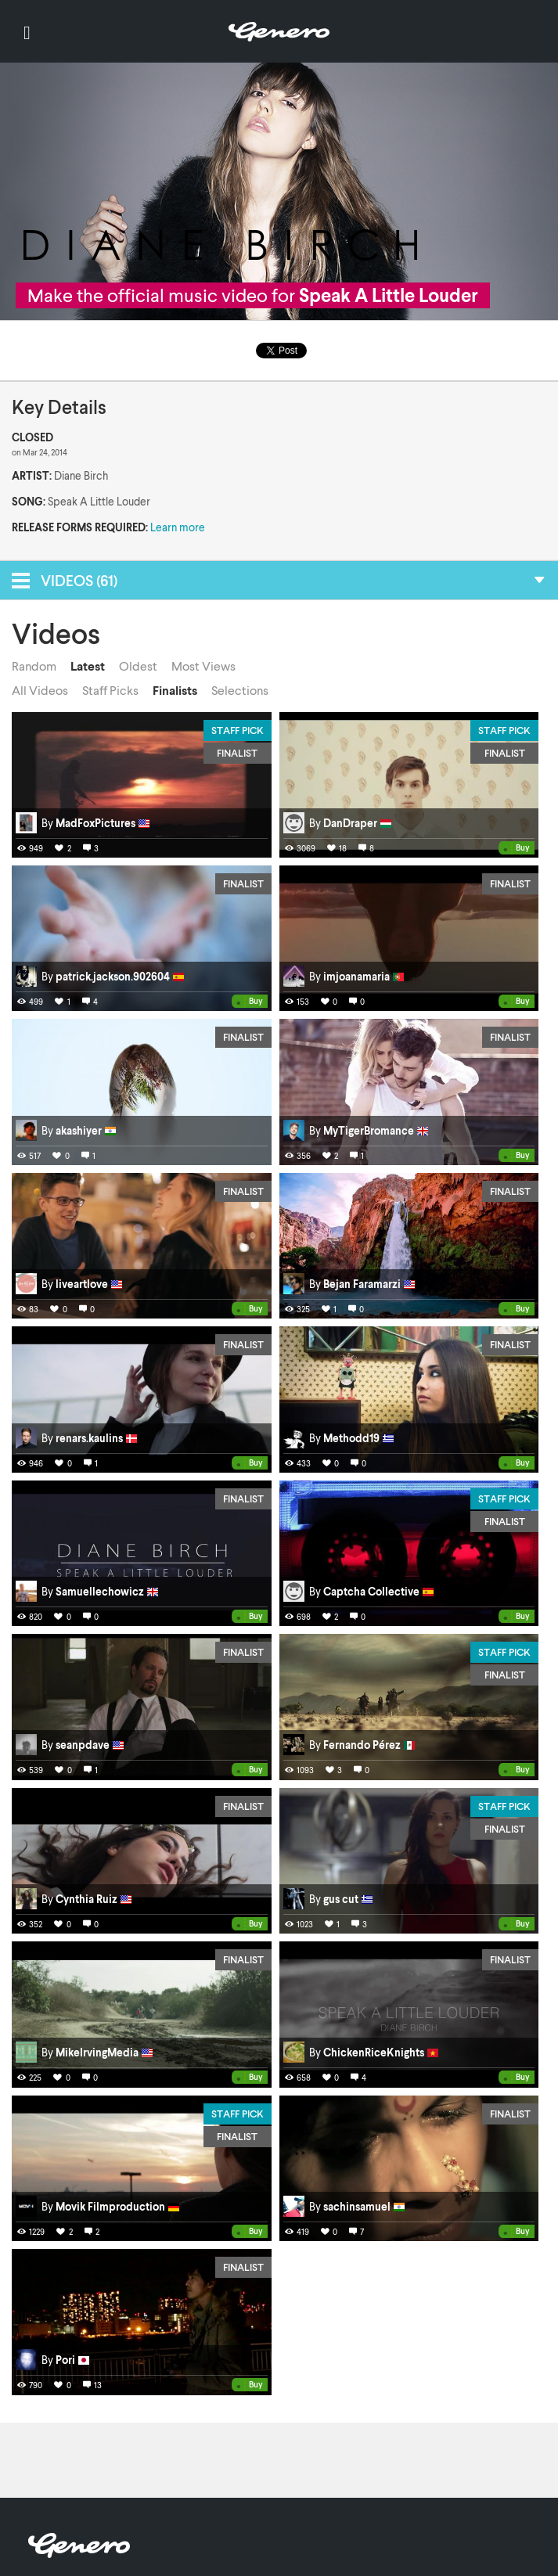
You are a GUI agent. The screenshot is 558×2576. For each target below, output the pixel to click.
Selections (239, 690)
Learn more (177, 527)
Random (34, 666)
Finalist (237, 753)
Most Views (203, 666)
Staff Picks (110, 690)
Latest (87, 666)
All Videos (40, 690)
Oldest (138, 666)
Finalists (175, 690)
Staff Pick (237, 730)
